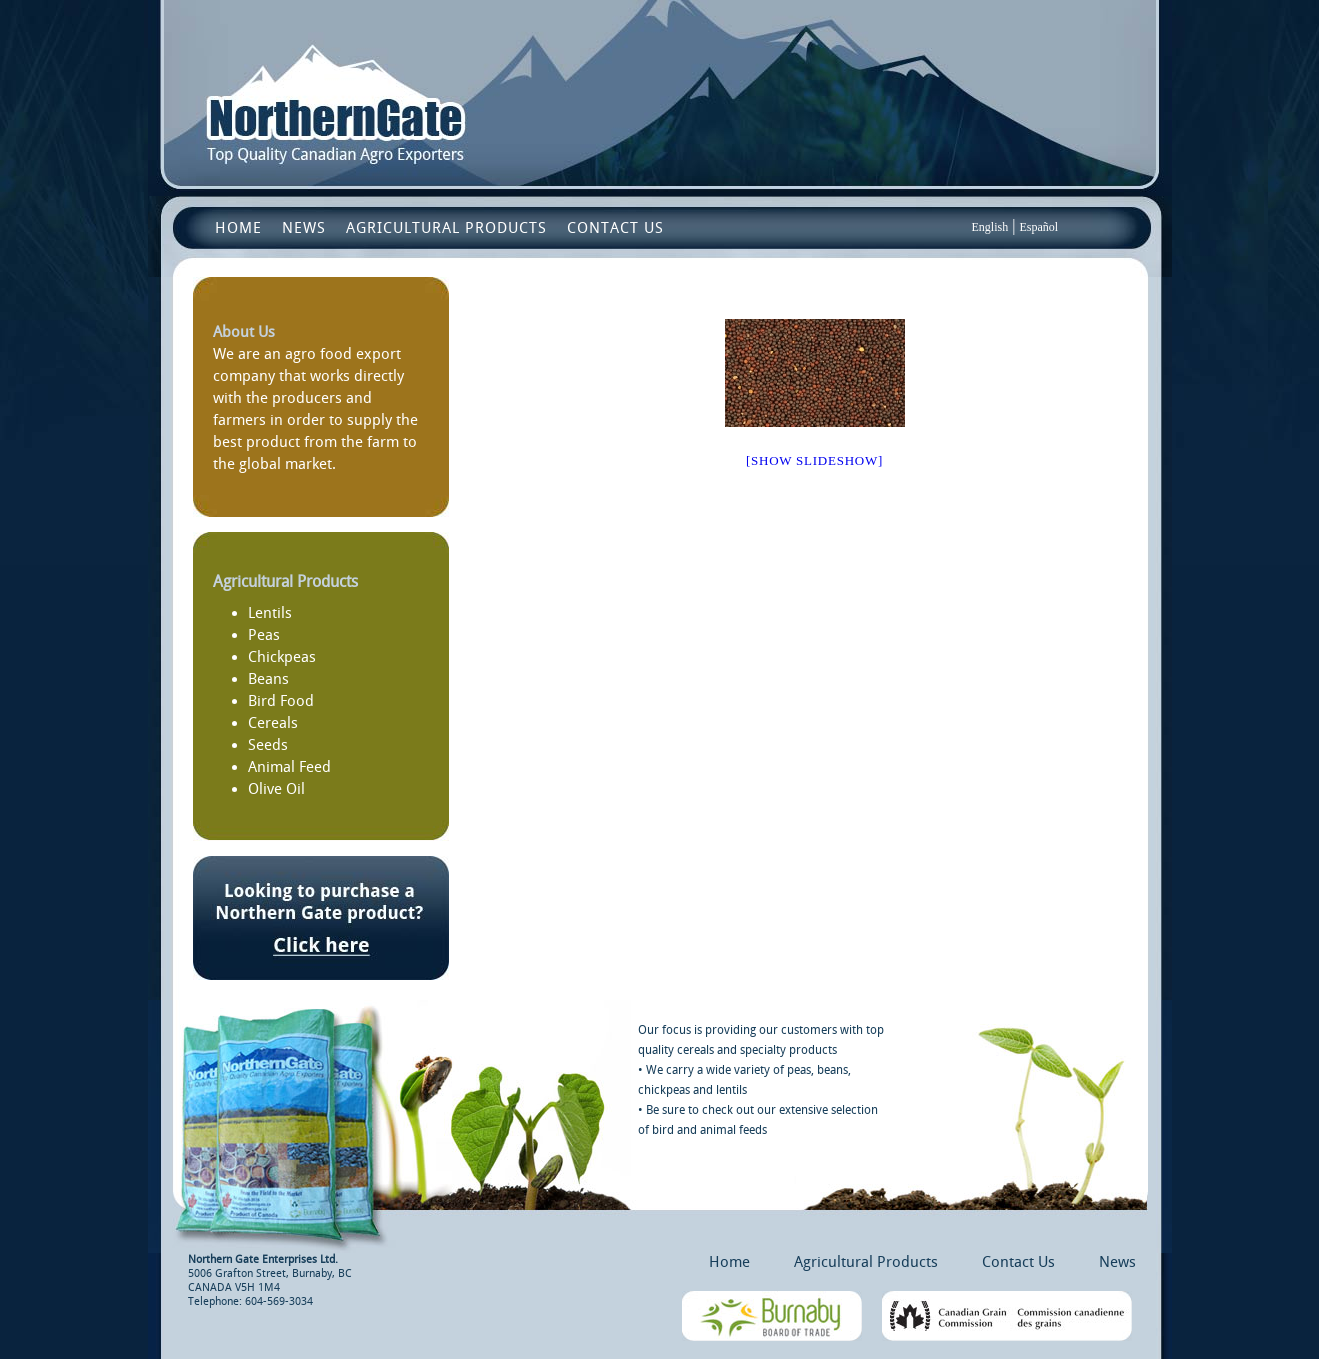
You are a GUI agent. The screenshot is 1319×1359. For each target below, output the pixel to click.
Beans (268, 679)
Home (238, 228)
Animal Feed (289, 767)
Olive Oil (276, 789)
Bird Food (281, 701)
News (304, 228)
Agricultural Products (446, 228)
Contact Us (615, 228)
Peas (264, 635)
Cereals (273, 723)
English (990, 227)
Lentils (270, 613)
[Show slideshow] (814, 460)
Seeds (268, 745)
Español (1038, 227)
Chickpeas (282, 657)
